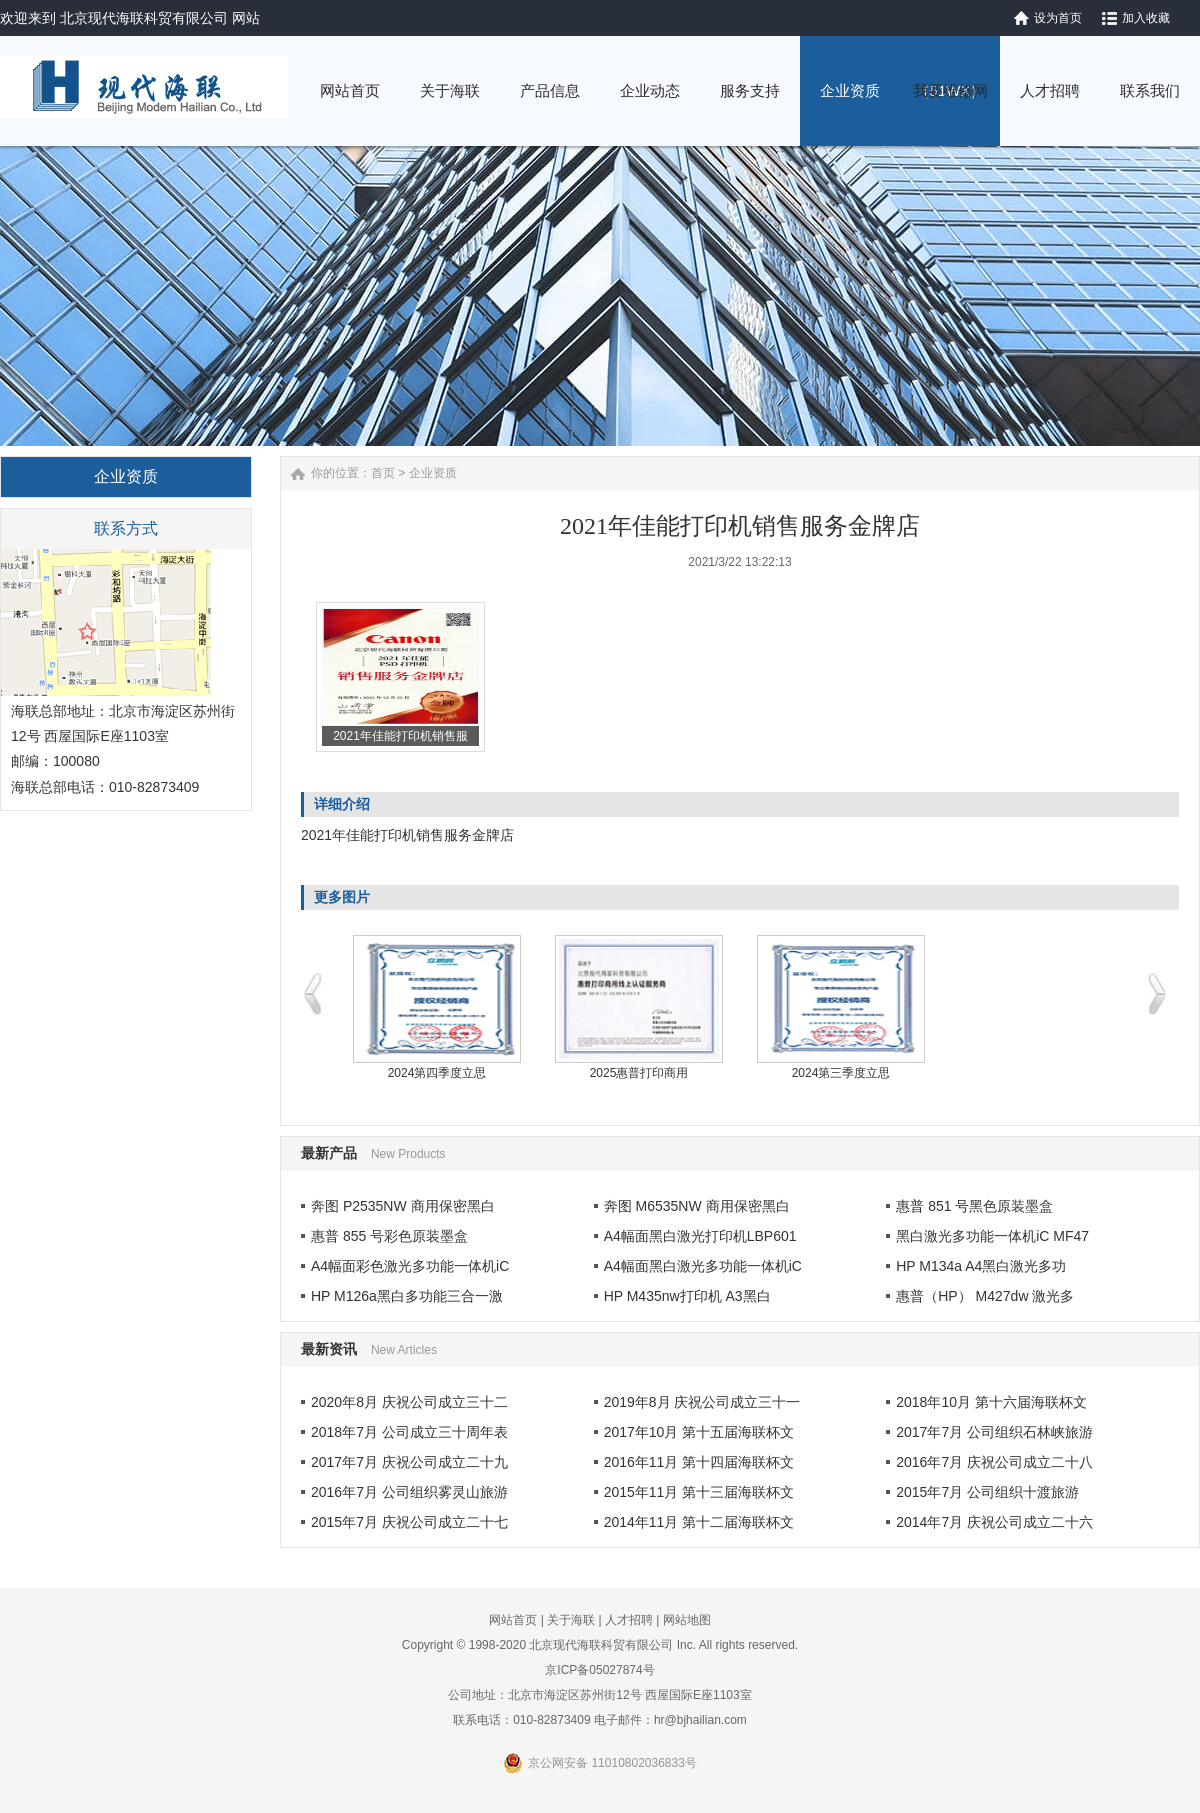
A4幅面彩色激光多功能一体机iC (410, 1266)
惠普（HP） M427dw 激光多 (985, 1296)
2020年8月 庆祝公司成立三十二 (409, 1402)
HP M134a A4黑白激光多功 (981, 1266)
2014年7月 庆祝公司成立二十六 (994, 1522)
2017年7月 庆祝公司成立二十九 (409, 1462)
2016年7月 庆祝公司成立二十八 (994, 1462)
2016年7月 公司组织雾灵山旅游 (409, 1492)
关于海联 (571, 1620)
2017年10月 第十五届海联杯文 (699, 1432)
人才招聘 (629, 1620)
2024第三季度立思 (841, 1073)
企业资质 (433, 473)
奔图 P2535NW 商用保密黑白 (403, 1206)
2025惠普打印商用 (639, 1073)
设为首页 (1058, 18)
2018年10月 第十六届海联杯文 (991, 1402)
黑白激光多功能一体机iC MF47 (992, 1236)
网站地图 (687, 1620)
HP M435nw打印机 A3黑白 (687, 1296)
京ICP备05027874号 (599, 1670)
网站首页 (513, 1620)
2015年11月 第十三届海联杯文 (699, 1492)
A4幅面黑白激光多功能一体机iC (703, 1266)
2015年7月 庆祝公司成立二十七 (409, 1522)
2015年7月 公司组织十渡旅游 (987, 1492)
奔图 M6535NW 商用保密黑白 (697, 1206)
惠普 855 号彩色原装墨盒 (389, 1236)
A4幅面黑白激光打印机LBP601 (700, 1236)
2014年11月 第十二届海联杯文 (699, 1522)
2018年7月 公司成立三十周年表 (409, 1432)
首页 (383, 473)
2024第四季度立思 (437, 1073)
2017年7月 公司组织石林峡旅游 (994, 1432)
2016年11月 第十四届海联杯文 (699, 1462)
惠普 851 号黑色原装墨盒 (974, 1206)
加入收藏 (1146, 18)
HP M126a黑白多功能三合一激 (407, 1296)
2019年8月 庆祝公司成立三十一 (702, 1402)
